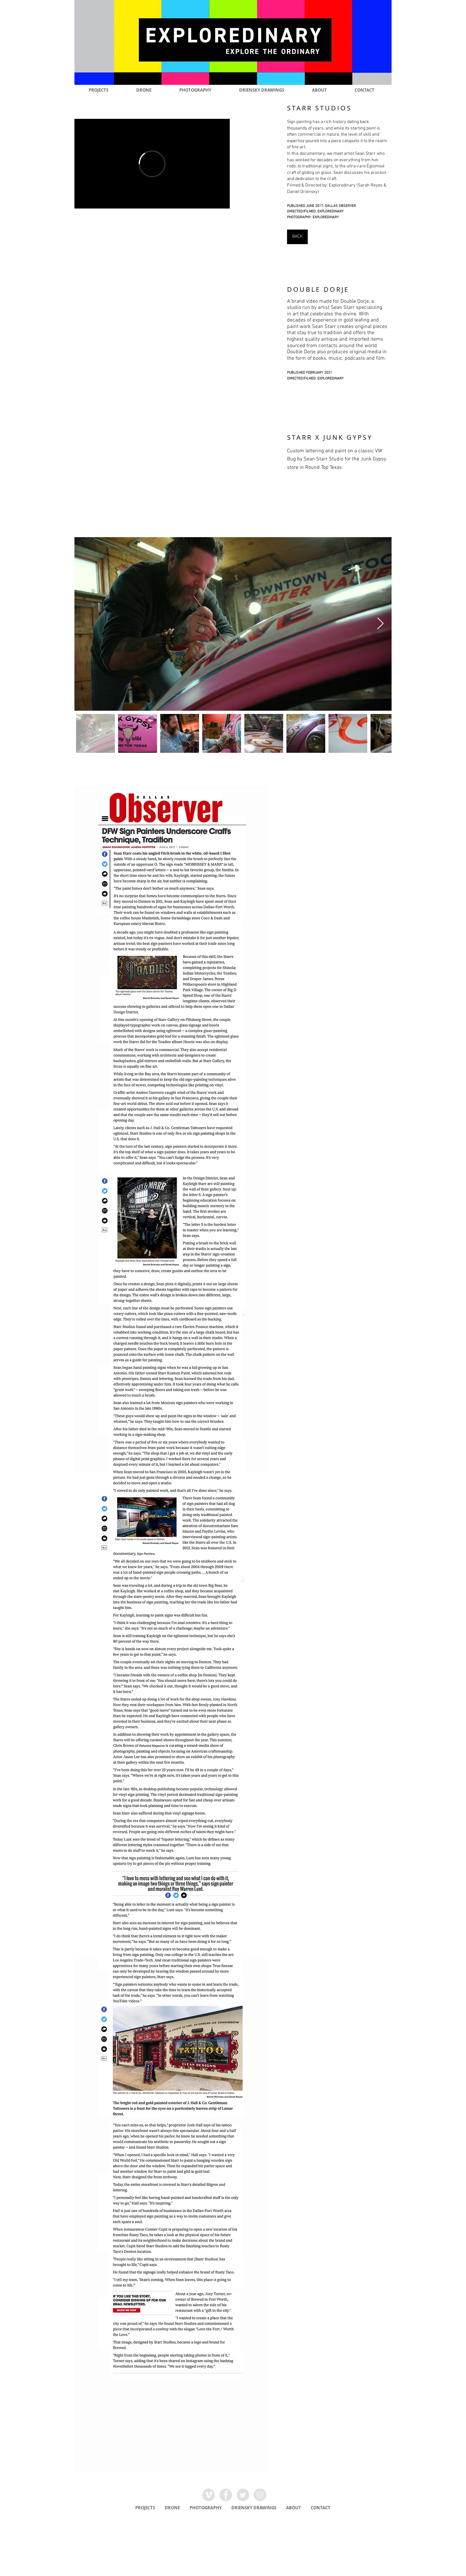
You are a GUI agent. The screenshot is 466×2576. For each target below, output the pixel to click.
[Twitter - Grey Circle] (243, 2495)
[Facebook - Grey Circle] (225, 2495)
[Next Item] (380, 623)
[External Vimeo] (152, 164)
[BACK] (297, 237)
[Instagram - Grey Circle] (260, 2495)
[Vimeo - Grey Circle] (208, 2495)
